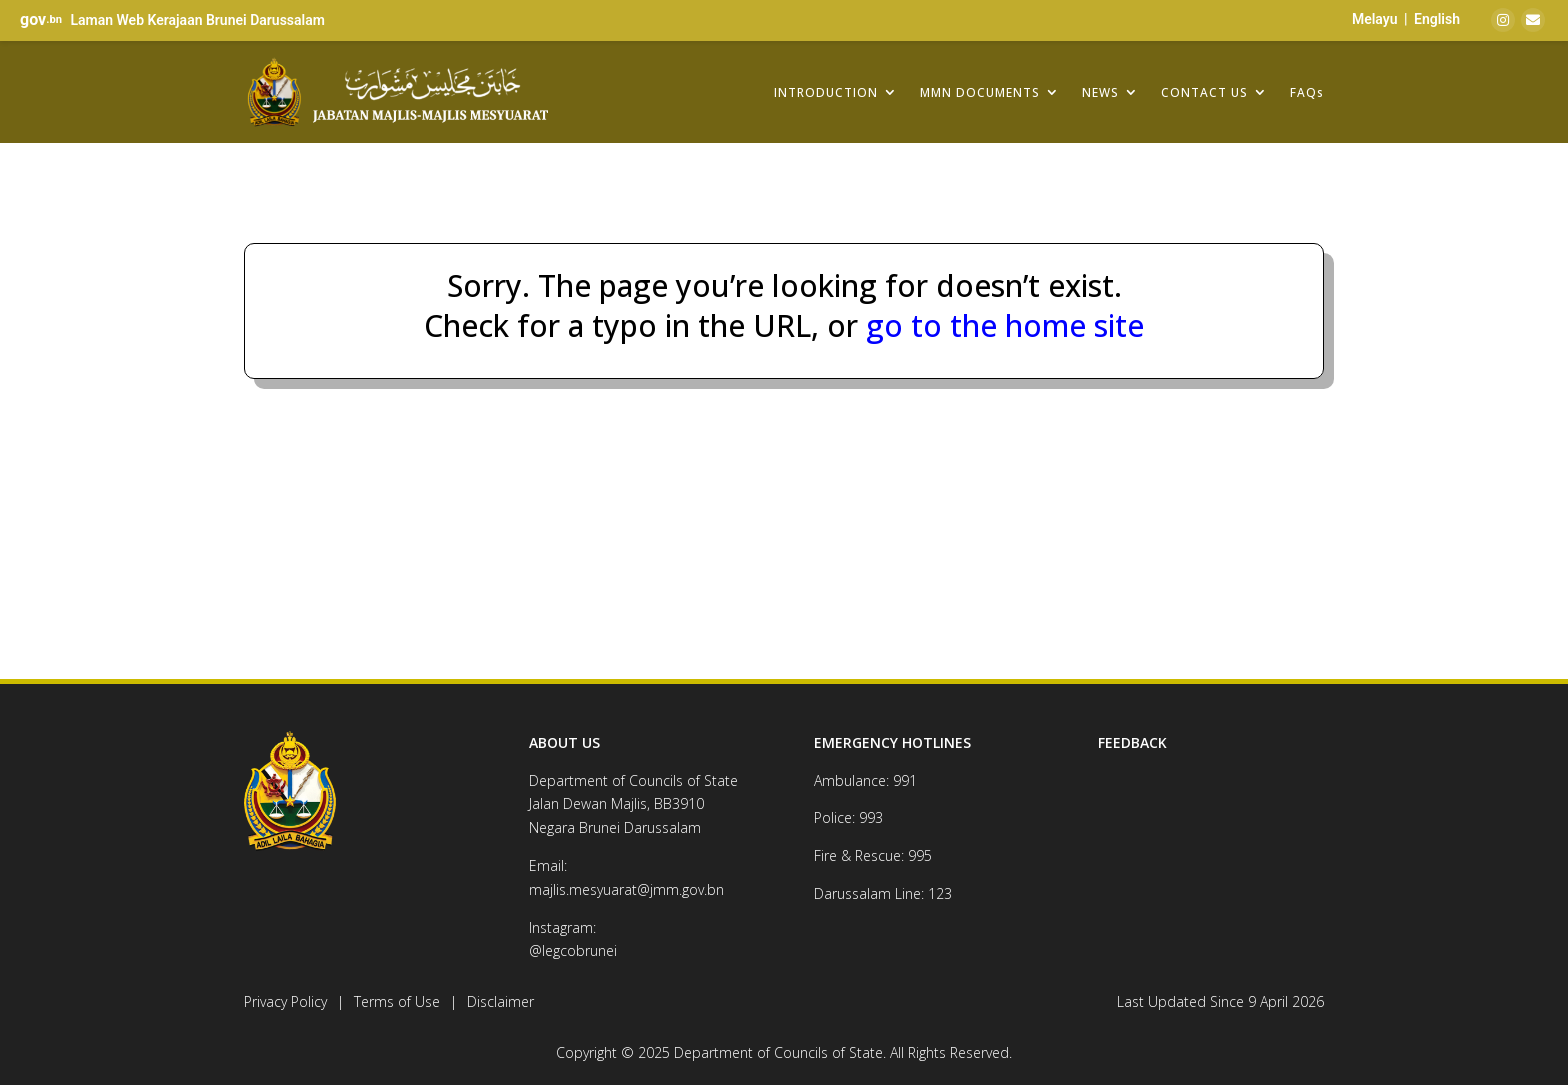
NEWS (1100, 92)
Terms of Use (397, 1001)
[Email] (1533, 20)
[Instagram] (1503, 20)
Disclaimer (500, 1001)
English (1437, 19)
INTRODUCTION (826, 92)
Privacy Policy (285, 1001)
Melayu (1375, 19)
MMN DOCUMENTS (980, 92)
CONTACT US (1204, 92)
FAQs (1307, 92)
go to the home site (1001, 325)
